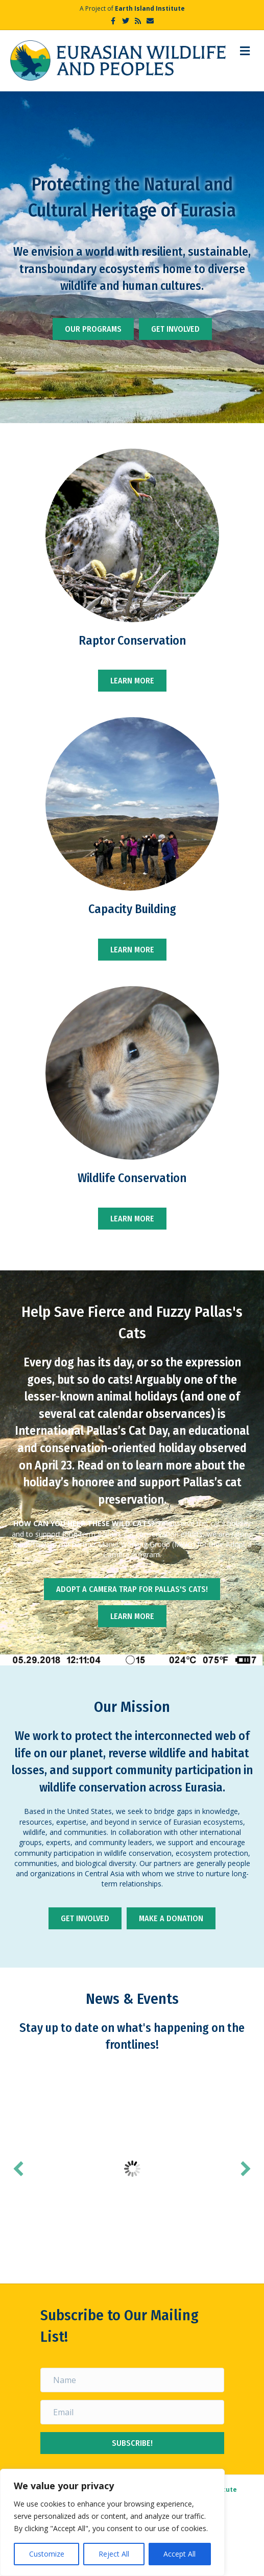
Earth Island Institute (150, 8)
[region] (112, 2522)
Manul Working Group (134, 1544)
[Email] (132, 2411)
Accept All (179, 2554)
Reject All (114, 2554)
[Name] (132, 2379)
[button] (18, 2169)
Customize (46, 2554)
